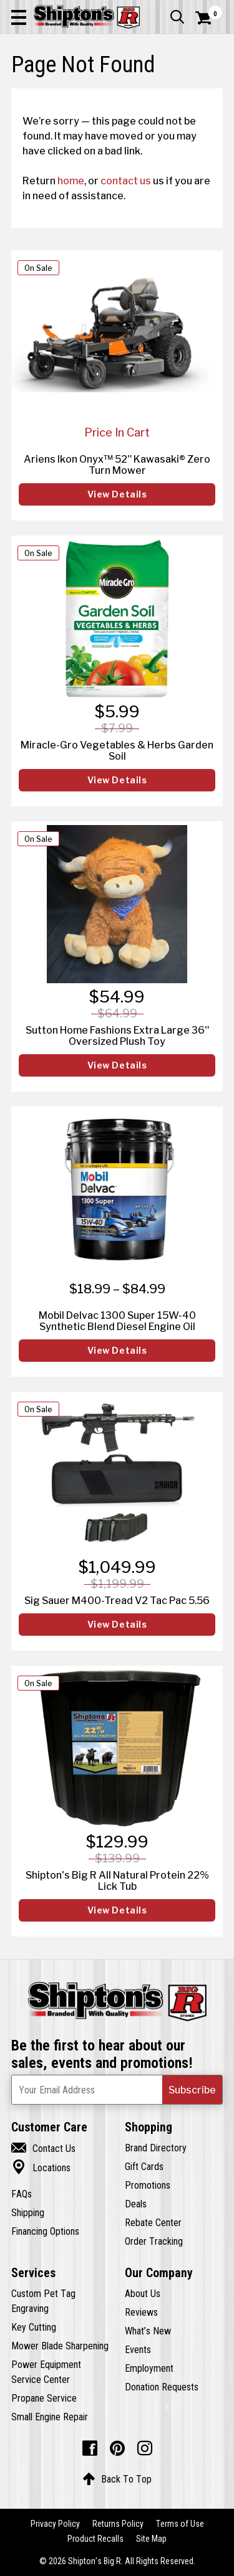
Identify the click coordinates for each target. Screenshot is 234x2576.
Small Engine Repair (49, 2416)
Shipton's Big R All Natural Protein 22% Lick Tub (117, 1880)
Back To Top (117, 2479)
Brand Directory (156, 2147)
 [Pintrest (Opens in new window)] (117, 2448)
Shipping (27, 2212)
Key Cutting (33, 2327)
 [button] (177, 17)
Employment (149, 2368)
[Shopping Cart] (209, 18)
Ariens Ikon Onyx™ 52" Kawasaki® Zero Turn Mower (117, 464)
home (70, 180)
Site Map (151, 2538)
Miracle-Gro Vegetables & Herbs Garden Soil (117, 750)
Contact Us (43, 2148)
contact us (125, 180)
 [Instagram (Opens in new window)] (144, 2448)
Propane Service (44, 2398)
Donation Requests (161, 2386)
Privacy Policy (55, 2523)
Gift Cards (144, 2166)
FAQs (21, 2193)
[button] (18, 16)
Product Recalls (95, 2538)
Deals (136, 2203)
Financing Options (45, 2231)
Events (138, 2349)
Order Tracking (154, 2241)
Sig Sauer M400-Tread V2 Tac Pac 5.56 (117, 1600)
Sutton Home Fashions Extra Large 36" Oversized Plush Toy (117, 1035)
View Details (117, 494)
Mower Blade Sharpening (60, 2345)
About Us (142, 2293)
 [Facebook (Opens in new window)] (89, 2448)
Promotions (147, 2185)
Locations (41, 2167)
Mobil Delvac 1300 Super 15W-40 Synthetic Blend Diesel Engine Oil (117, 1320)
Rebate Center (153, 2222)
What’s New (148, 2330)
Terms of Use (180, 2523)
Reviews (141, 2312)
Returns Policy (118, 2523)
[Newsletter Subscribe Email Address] (117, 2090)
